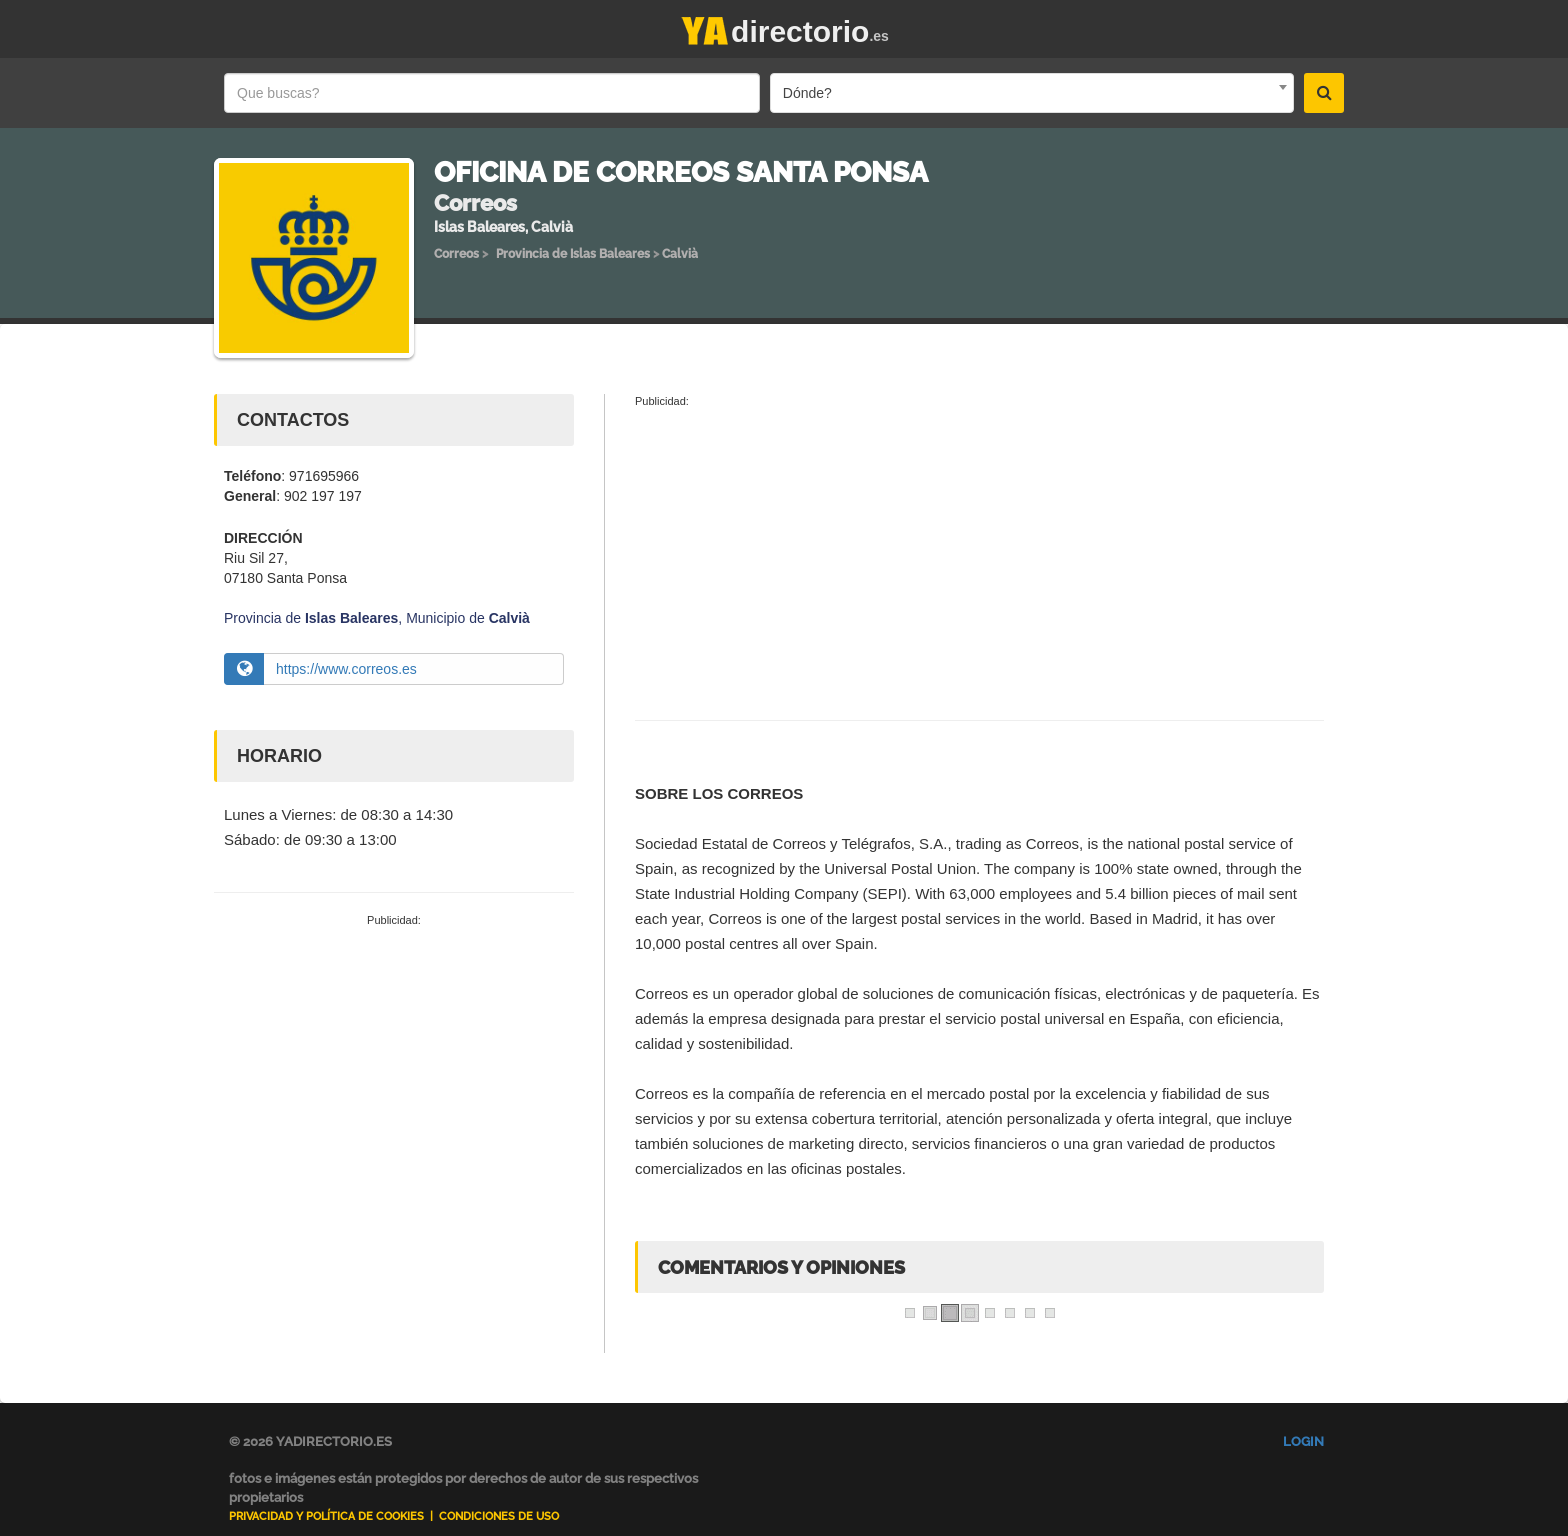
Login (1303, 1441)
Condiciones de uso (499, 1516)
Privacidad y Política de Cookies (326, 1516)
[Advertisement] (394, 1079)
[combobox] (1032, 93)
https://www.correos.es (346, 669)
